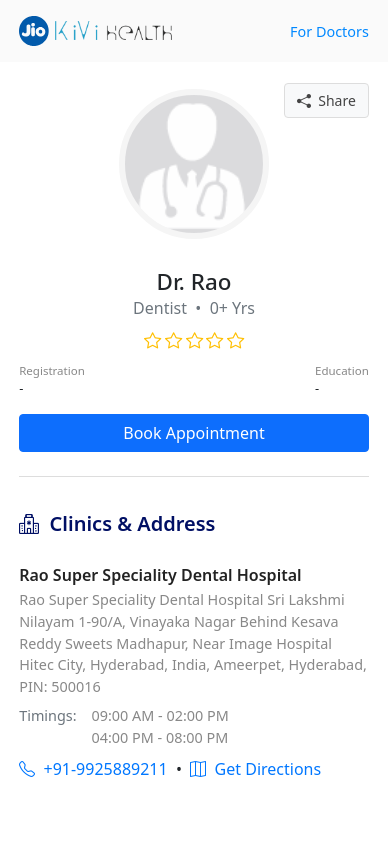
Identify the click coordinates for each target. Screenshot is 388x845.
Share (326, 100)
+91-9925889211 (93, 769)
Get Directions (255, 769)
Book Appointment (194, 433)
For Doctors (329, 31)
